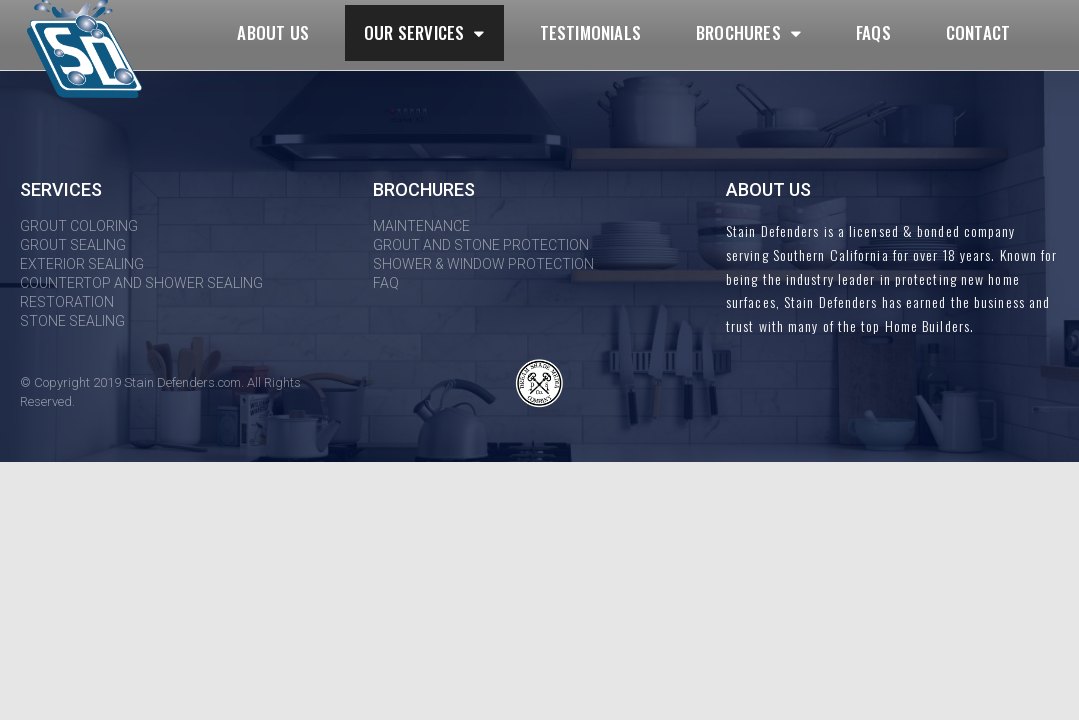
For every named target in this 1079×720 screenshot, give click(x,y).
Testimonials (590, 32)
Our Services (424, 33)
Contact (978, 32)
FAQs (873, 32)
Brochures (748, 33)
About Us (273, 32)
